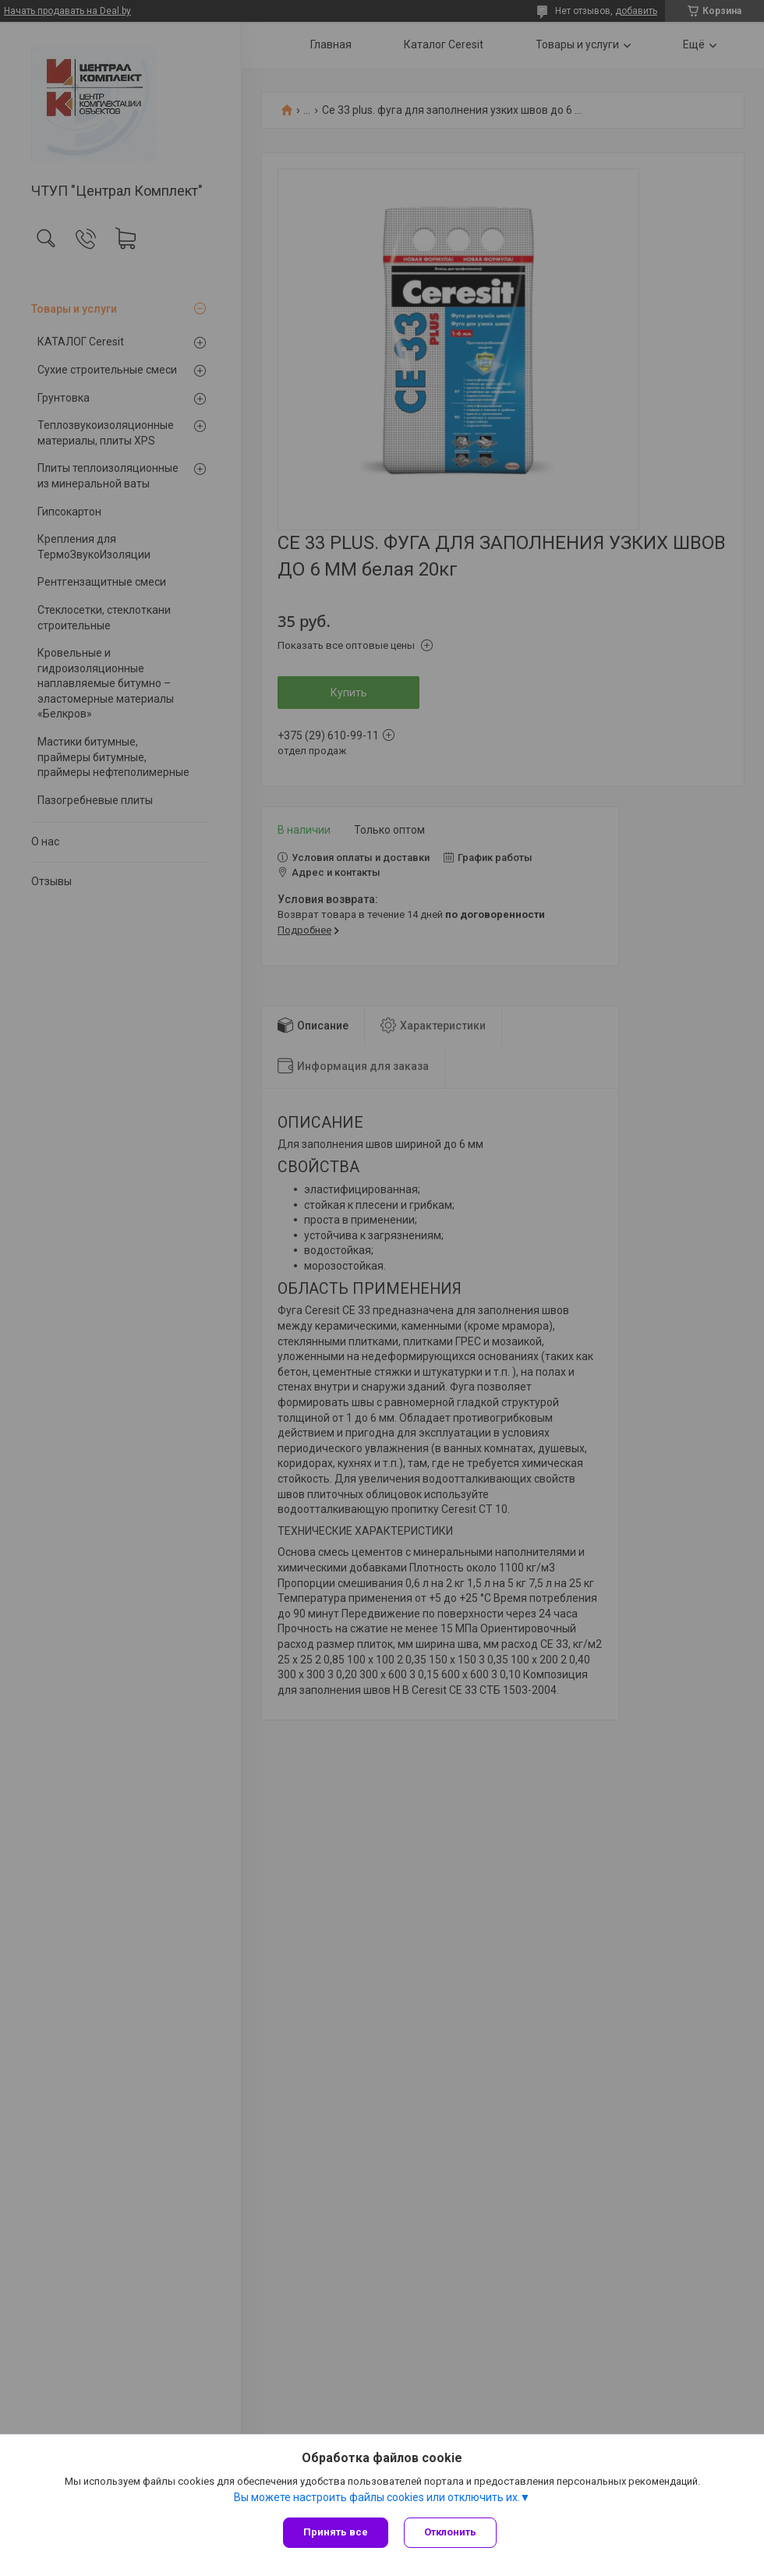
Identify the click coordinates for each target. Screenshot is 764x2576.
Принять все (335, 2532)
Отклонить (450, 2532)
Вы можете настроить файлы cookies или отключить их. (377, 2497)
